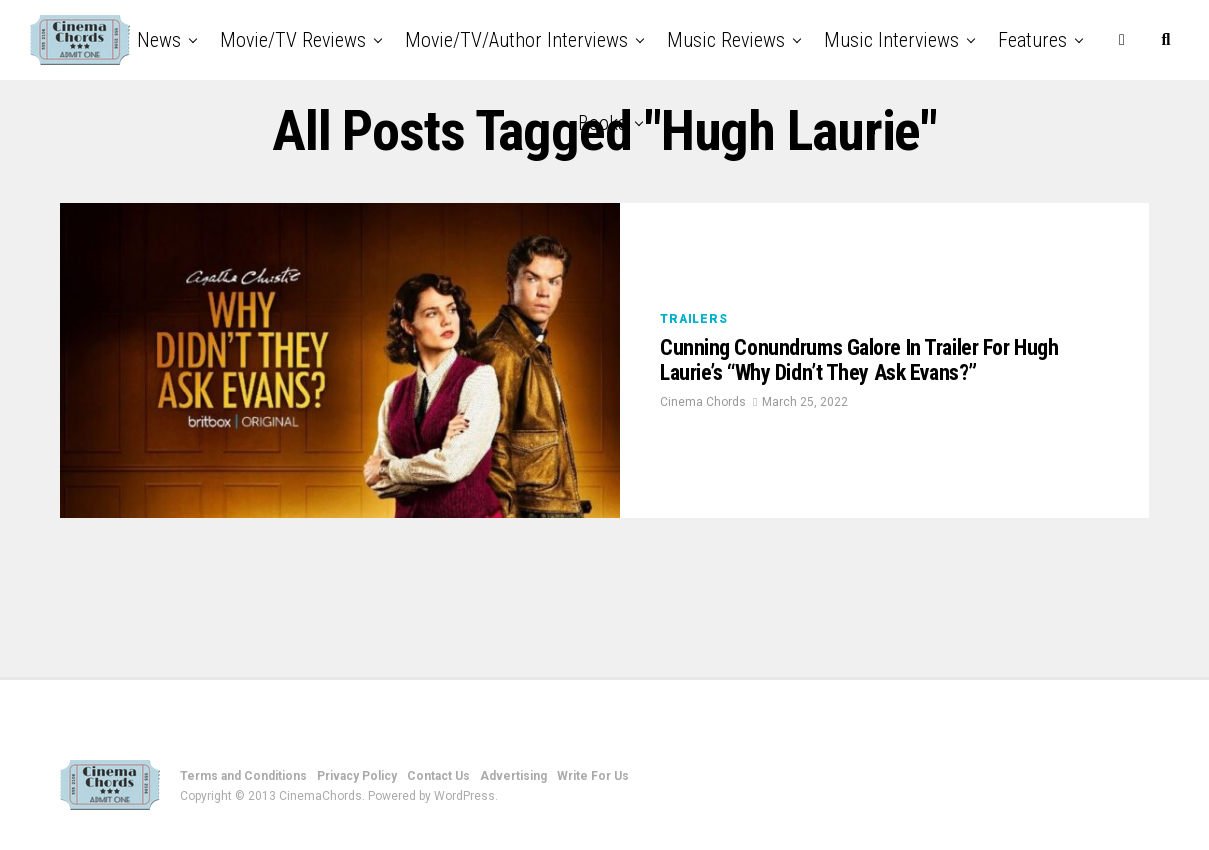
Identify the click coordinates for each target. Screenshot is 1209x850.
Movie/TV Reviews (293, 40)
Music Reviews (726, 40)
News (159, 40)
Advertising (513, 776)
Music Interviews (891, 40)
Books (602, 123)
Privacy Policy (357, 776)
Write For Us (593, 776)
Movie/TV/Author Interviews (516, 40)
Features (1032, 40)
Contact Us (438, 776)
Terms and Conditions (243, 776)
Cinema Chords (703, 425)
